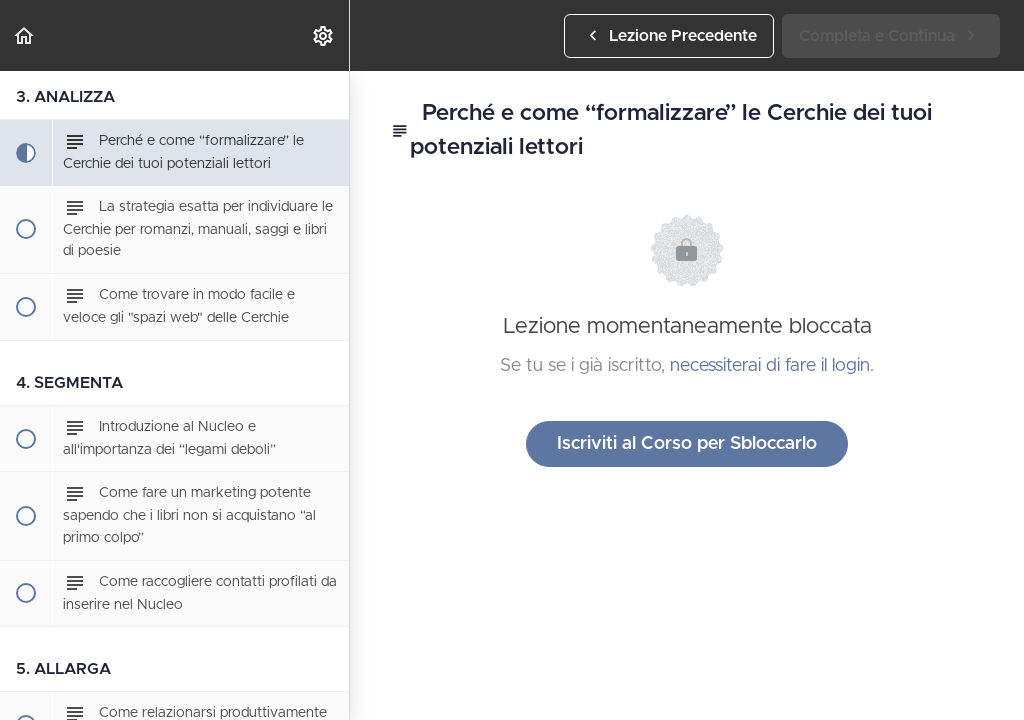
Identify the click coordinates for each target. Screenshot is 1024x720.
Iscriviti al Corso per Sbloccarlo (687, 444)
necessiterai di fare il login (770, 366)
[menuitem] (324, 35)
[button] (25, 35)
